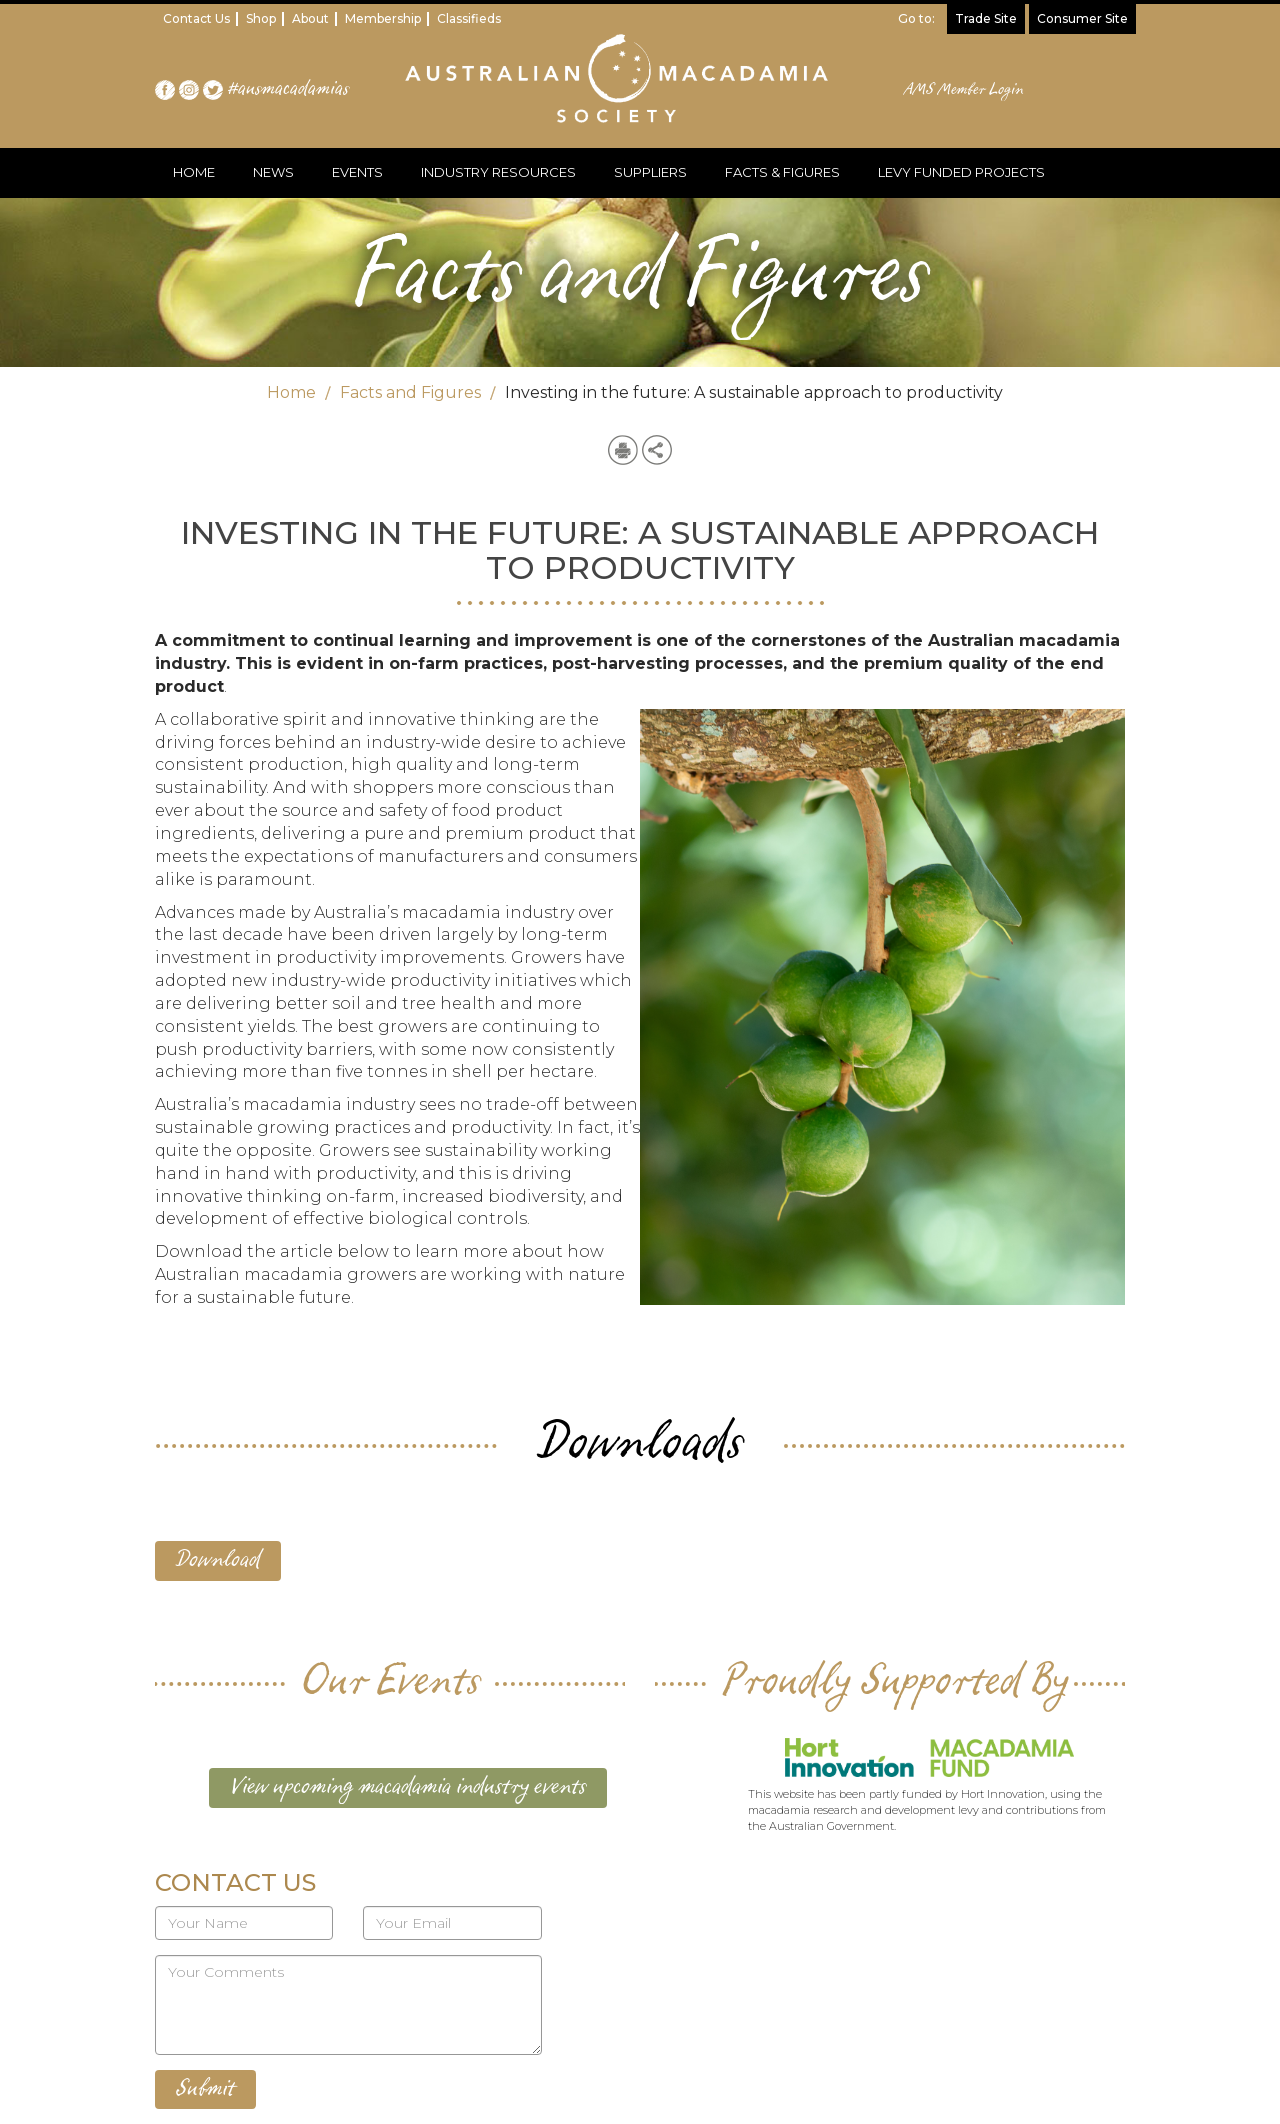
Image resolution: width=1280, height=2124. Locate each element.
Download (218, 1560)
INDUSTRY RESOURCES (498, 172)
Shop (261, 18)
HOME (194, 172)
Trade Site (986, 18)
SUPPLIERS (650, 172)
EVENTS (357, 172)
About (310, 18)
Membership (383, 18)
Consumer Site (1082, 18)
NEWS (273, 172)
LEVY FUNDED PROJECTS (961, 172)
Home (291, 392)
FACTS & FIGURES (782, 172)
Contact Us (196, 18)
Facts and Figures (410, 392)
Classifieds (469, 18)
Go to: (916, 18)
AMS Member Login (964, 90)
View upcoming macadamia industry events (408, 1787)
